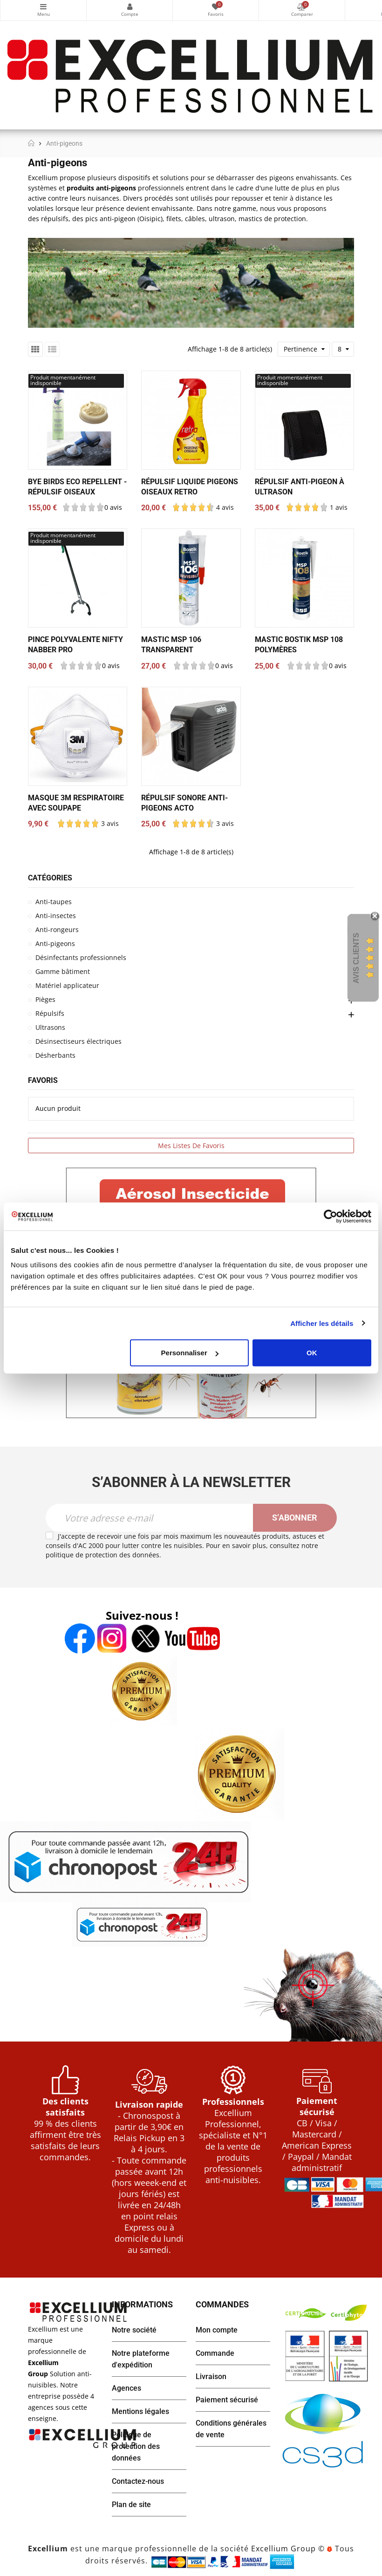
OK (312, 1353)
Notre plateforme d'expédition (141, 2359)
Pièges (45, 999)
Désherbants (55, 1055)
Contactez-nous (138, 2481)
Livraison (211, 2376)
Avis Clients (356, 958)
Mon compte (129, 6)
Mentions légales (140, 2411)
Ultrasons (50, 1027)
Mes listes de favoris (191, 1145)
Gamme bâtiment (62, 971)
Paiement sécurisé (227, 2399)
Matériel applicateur (67, 985)
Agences (126, 2388)
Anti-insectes (55, 915)
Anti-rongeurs (57, 929)
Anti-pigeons (55, 943)
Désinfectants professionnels (80, 957)
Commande (215, 2353)
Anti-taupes (53, 901)
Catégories (43, 6)
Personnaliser (189, 1353)
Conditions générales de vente (231, 2429)
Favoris (43, 1080)
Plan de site (131, 2504)
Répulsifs (49, 1013)
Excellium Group (282, 2548)
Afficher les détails (321, 1323)
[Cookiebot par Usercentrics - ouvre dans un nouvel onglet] (330, 1216)
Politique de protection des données (136, 2446)
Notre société (134, 2330)
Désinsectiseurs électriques (78, 1041)
